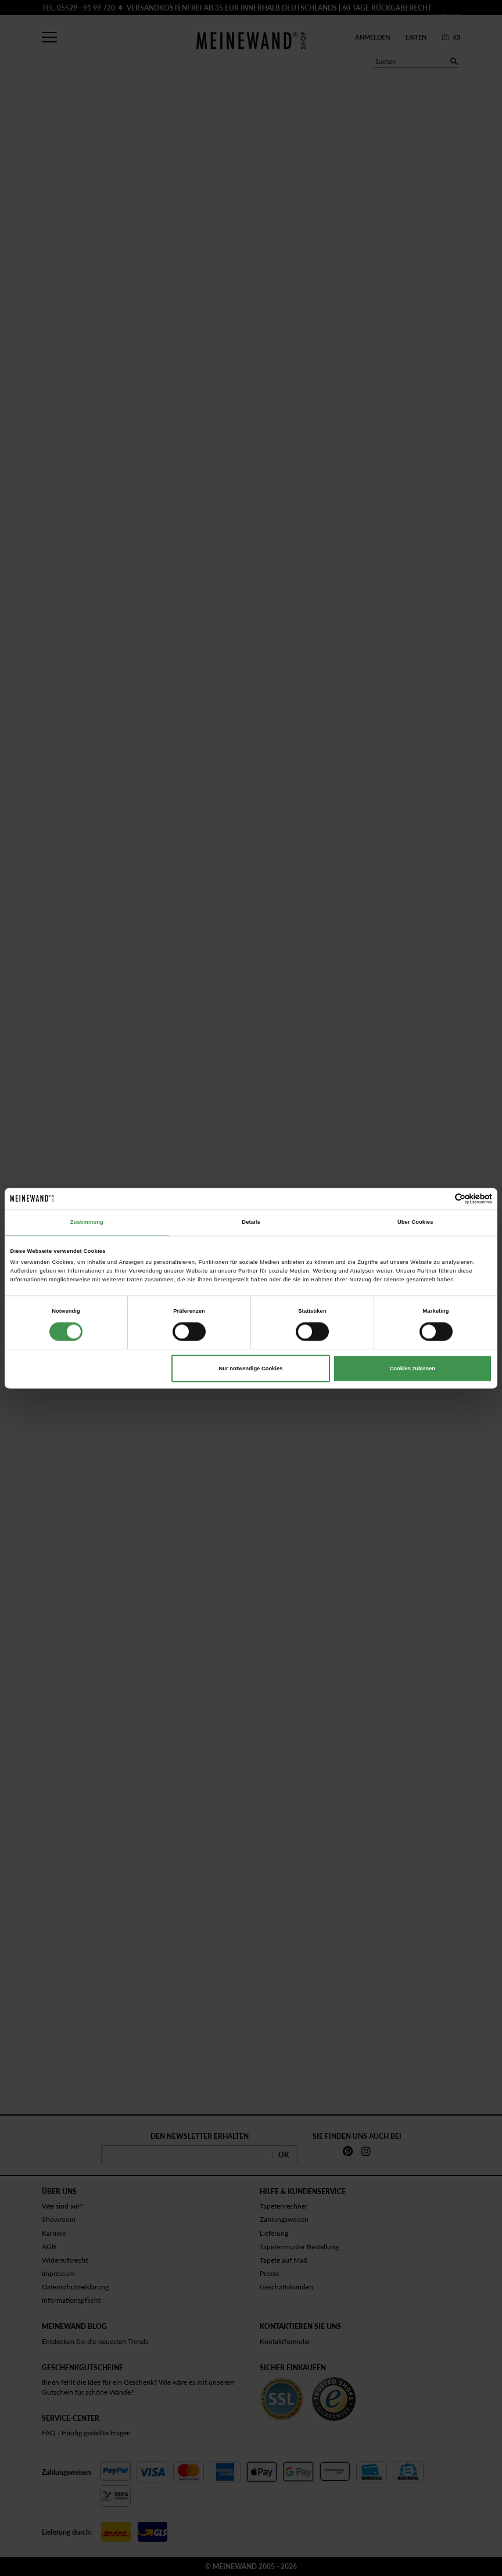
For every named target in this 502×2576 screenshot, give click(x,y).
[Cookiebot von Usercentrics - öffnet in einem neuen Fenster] (441, 1198)
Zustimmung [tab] (86, 1223)
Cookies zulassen (413, 1368)
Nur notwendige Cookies (251, 1368)
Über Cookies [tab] (415, 1223)
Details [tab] (251, 1223)
